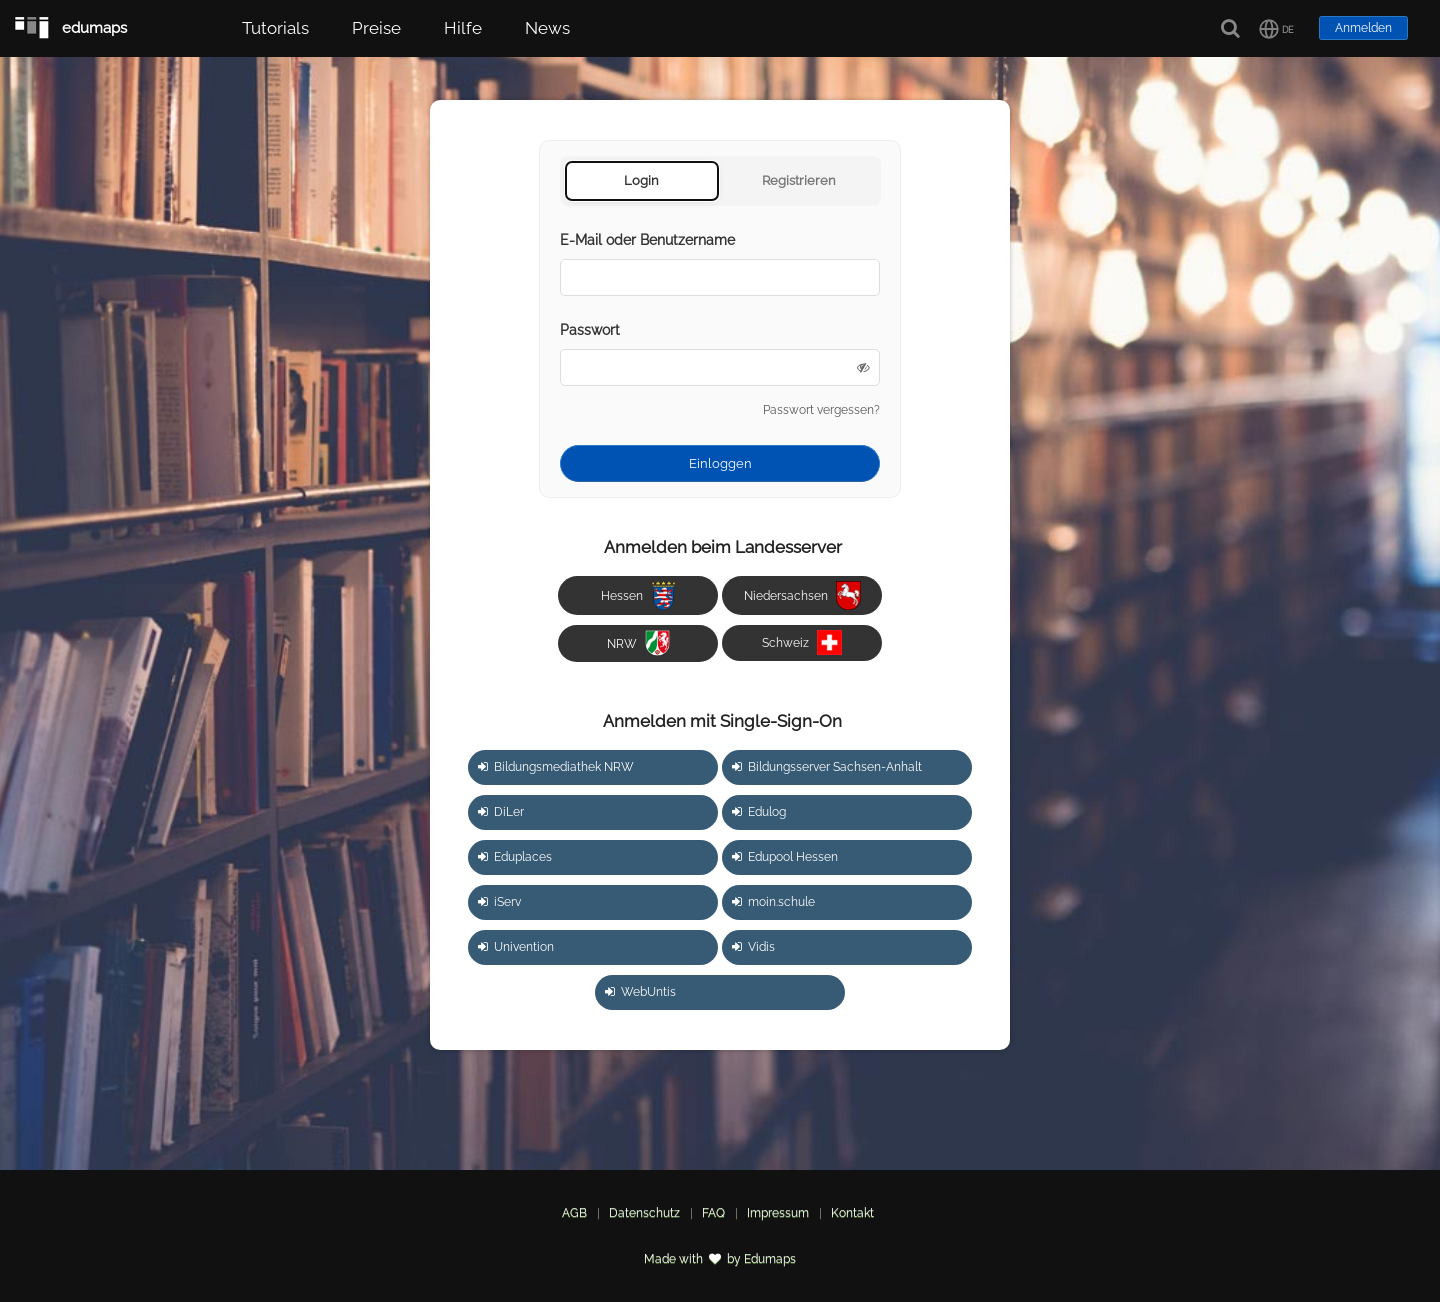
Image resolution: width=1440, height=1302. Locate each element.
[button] (1276, 28)
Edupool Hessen (785, 857)
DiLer (501, 812)
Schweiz (802, 642)
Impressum (778, 1213)
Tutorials (275, 28)
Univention (516, 947)
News (547, 28)
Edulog (759, 812)
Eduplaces (515, 857)
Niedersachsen (802, 595)
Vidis (753, 947)
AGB (574, 1213)
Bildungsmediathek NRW (556, 767)
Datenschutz (644, 1213)
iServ (499, 902)
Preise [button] (376, 28)
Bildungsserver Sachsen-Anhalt (827, 767)
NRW (638, 643)
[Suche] (1231, 28)
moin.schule (773, 902)
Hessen (638, 595)
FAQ (713, 1213)
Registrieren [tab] (799, 180)
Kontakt (852, 1213)
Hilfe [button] (463, 28)
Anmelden (1363, 28)
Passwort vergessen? (821, 410)
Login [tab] (641, 180)
